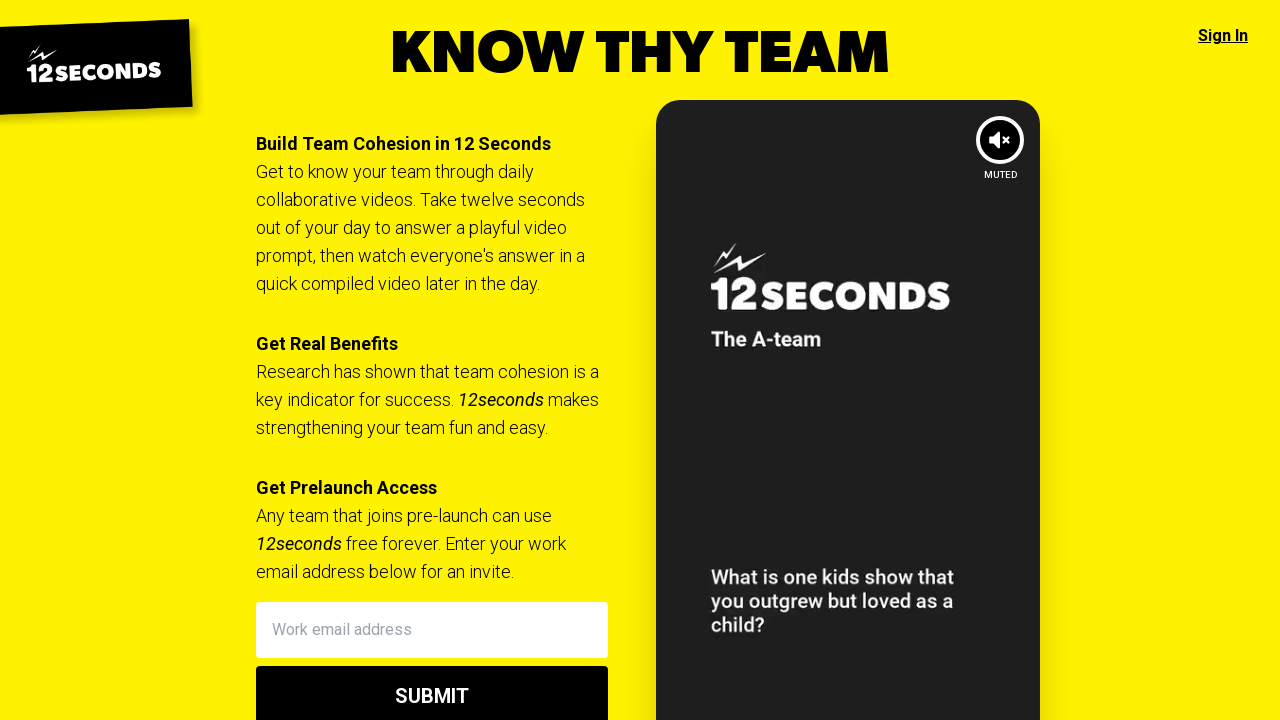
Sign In (1223, 35)
